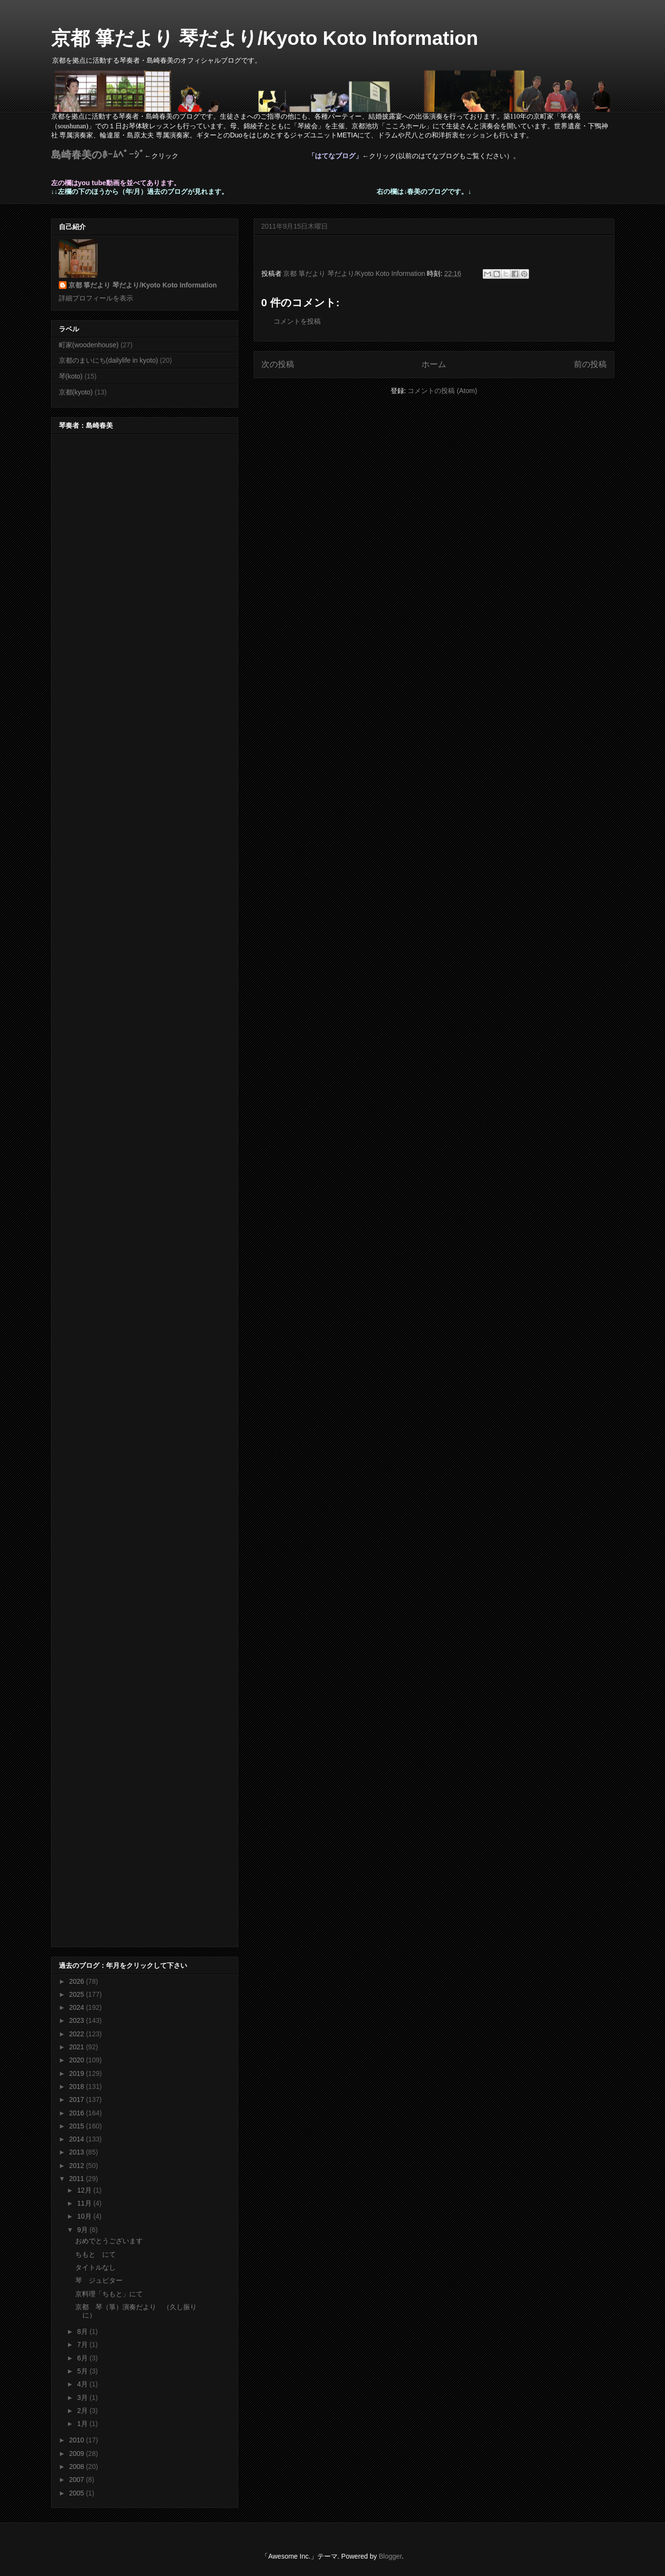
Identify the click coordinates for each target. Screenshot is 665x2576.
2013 (77, 2152)
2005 (77, 2493)
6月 (83, 2358)
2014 (77, 2139)
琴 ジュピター (98, 2280)
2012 (77, 2165)
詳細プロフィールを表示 (96, 298)
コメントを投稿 (297, 321)
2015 (77, 2126)
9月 (83, 2230)
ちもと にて (95, 2254)
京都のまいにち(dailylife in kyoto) (108, 360)
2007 (77, 2479)
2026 (77, 1981)
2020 (77, 2060)
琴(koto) (71, 376)
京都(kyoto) (76, 392)
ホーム (433, 364)
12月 (85, 2190)
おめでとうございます (109, 2241)
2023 (77, 2020)
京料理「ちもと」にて (109, 2294)
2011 (77, 2178)
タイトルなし (95, 2267)
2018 (77, 2086)
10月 (85, 2216)
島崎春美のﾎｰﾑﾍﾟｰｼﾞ (98, 155)
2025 (77, 1994)
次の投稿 (277, 364)
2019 (77, 2073)
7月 (83, 2344)
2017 (77, 2099)
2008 (77, 2466)
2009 (77, 2453)
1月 (83, 2423)
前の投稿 (590, 364)
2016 (77, 2113)
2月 (83, 2410)
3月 (83, 2397)
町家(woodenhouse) (89, 345)
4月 (83, 2384)
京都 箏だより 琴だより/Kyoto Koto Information (264, 38)
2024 (77, 2007)
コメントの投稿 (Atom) (442, 391)
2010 (77, 2440)
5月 (83, 2371)
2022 (77, 2034)
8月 (83, 2331)
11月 (85, 2203)
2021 (77, 2047)
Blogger (390, 2556)
